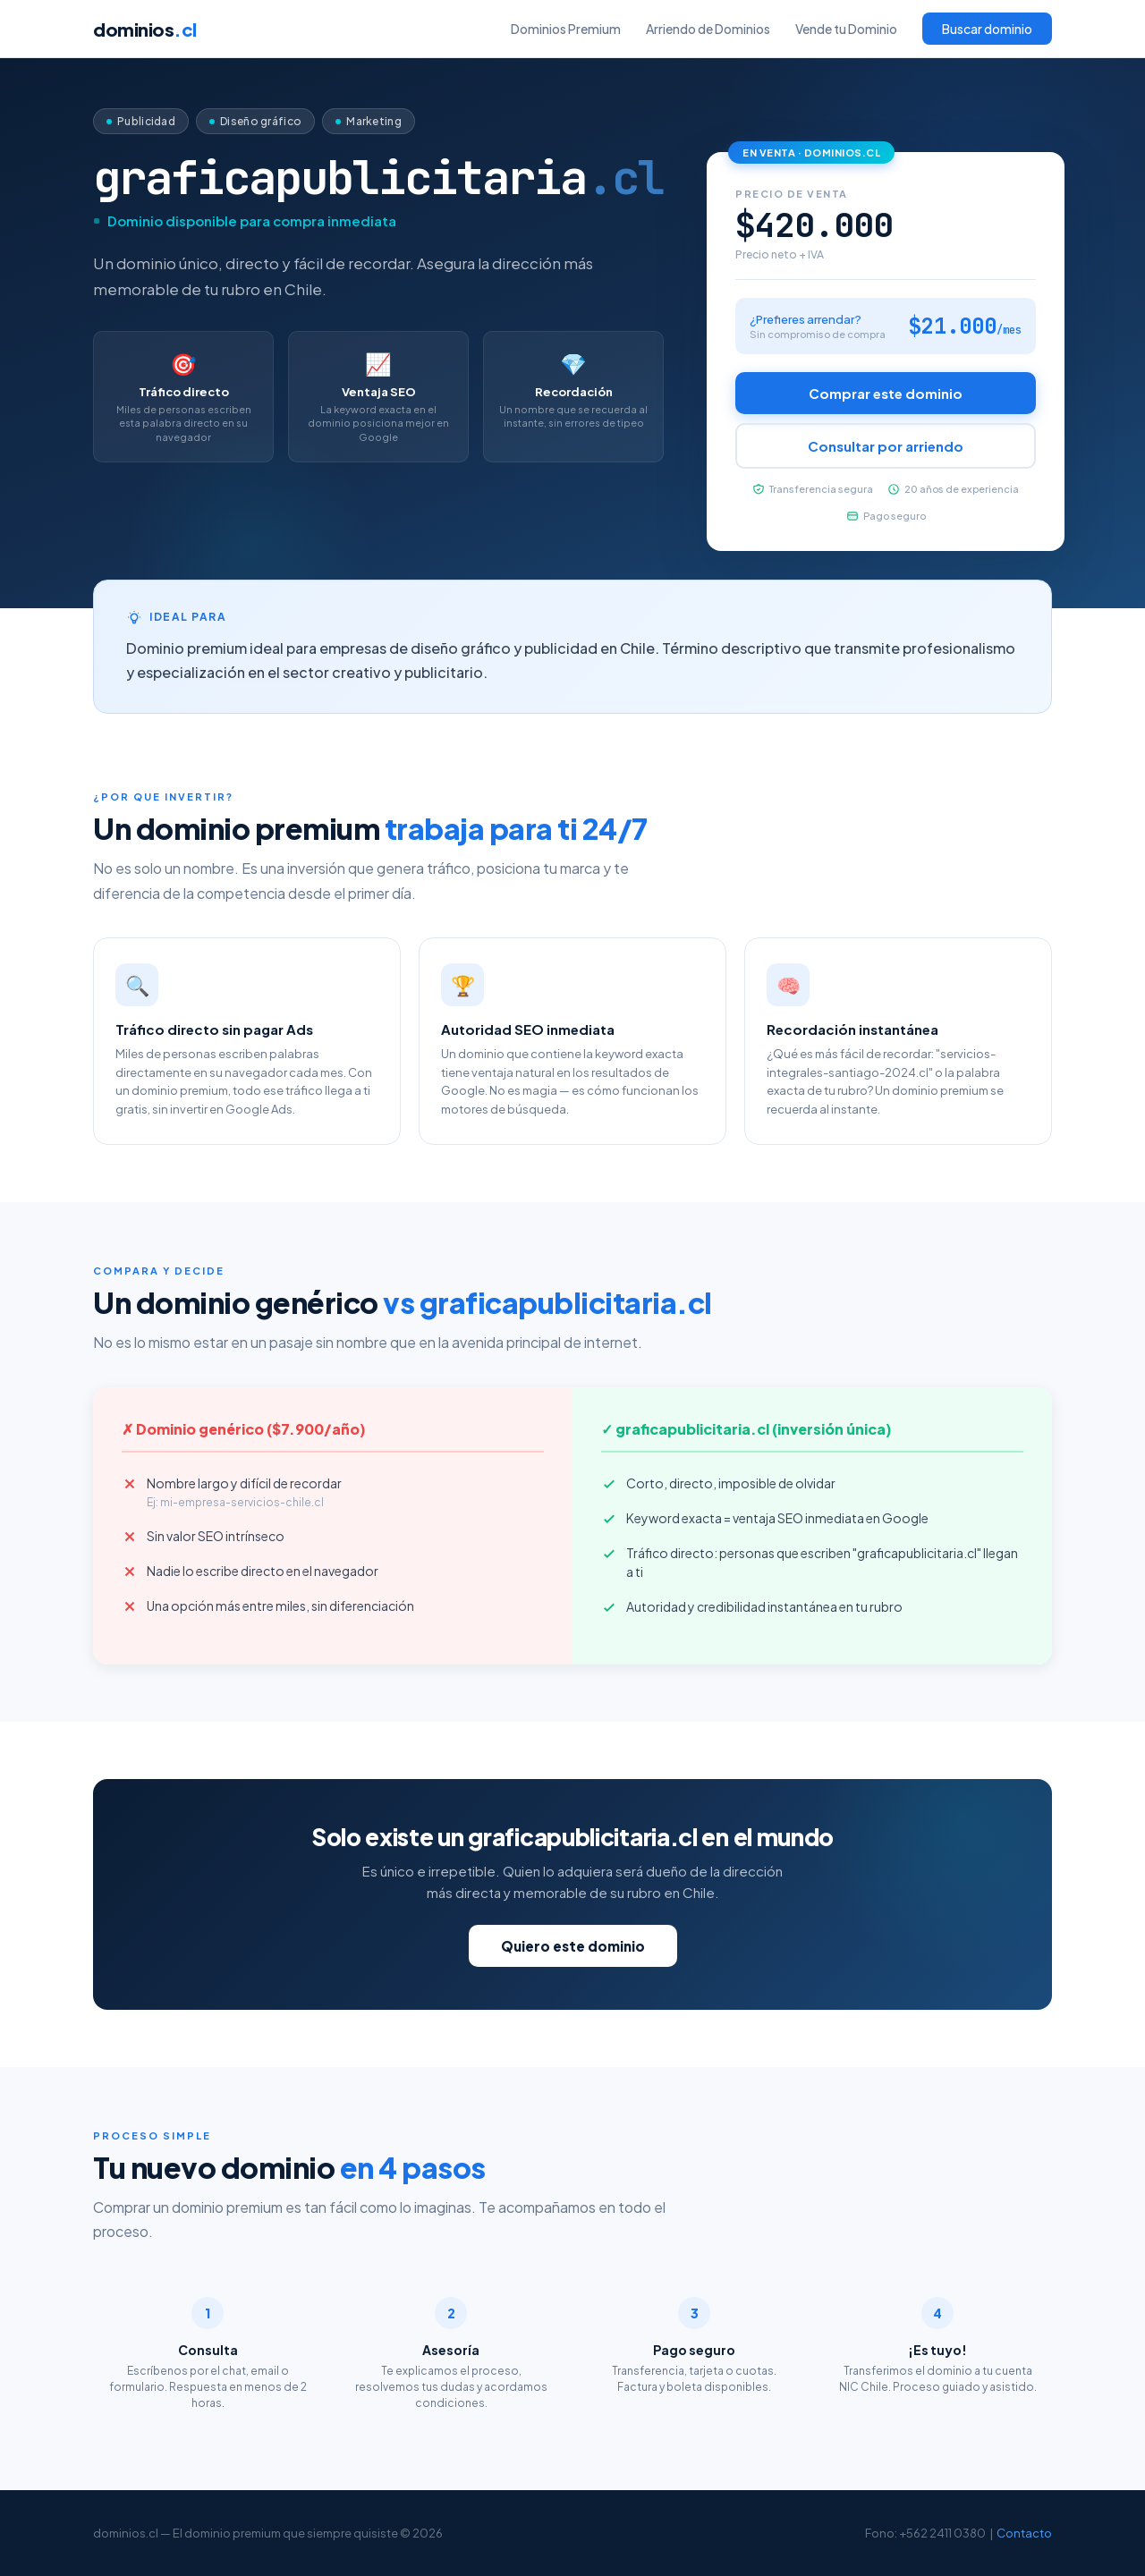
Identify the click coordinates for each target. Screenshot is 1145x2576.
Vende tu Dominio (846, 29)
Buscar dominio (987, 29)
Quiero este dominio (573, 1945)
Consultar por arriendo (885, 445)
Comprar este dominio (886, 393)
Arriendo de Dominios (708, 29)
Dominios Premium (566, 29)
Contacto (1024, 2533)
